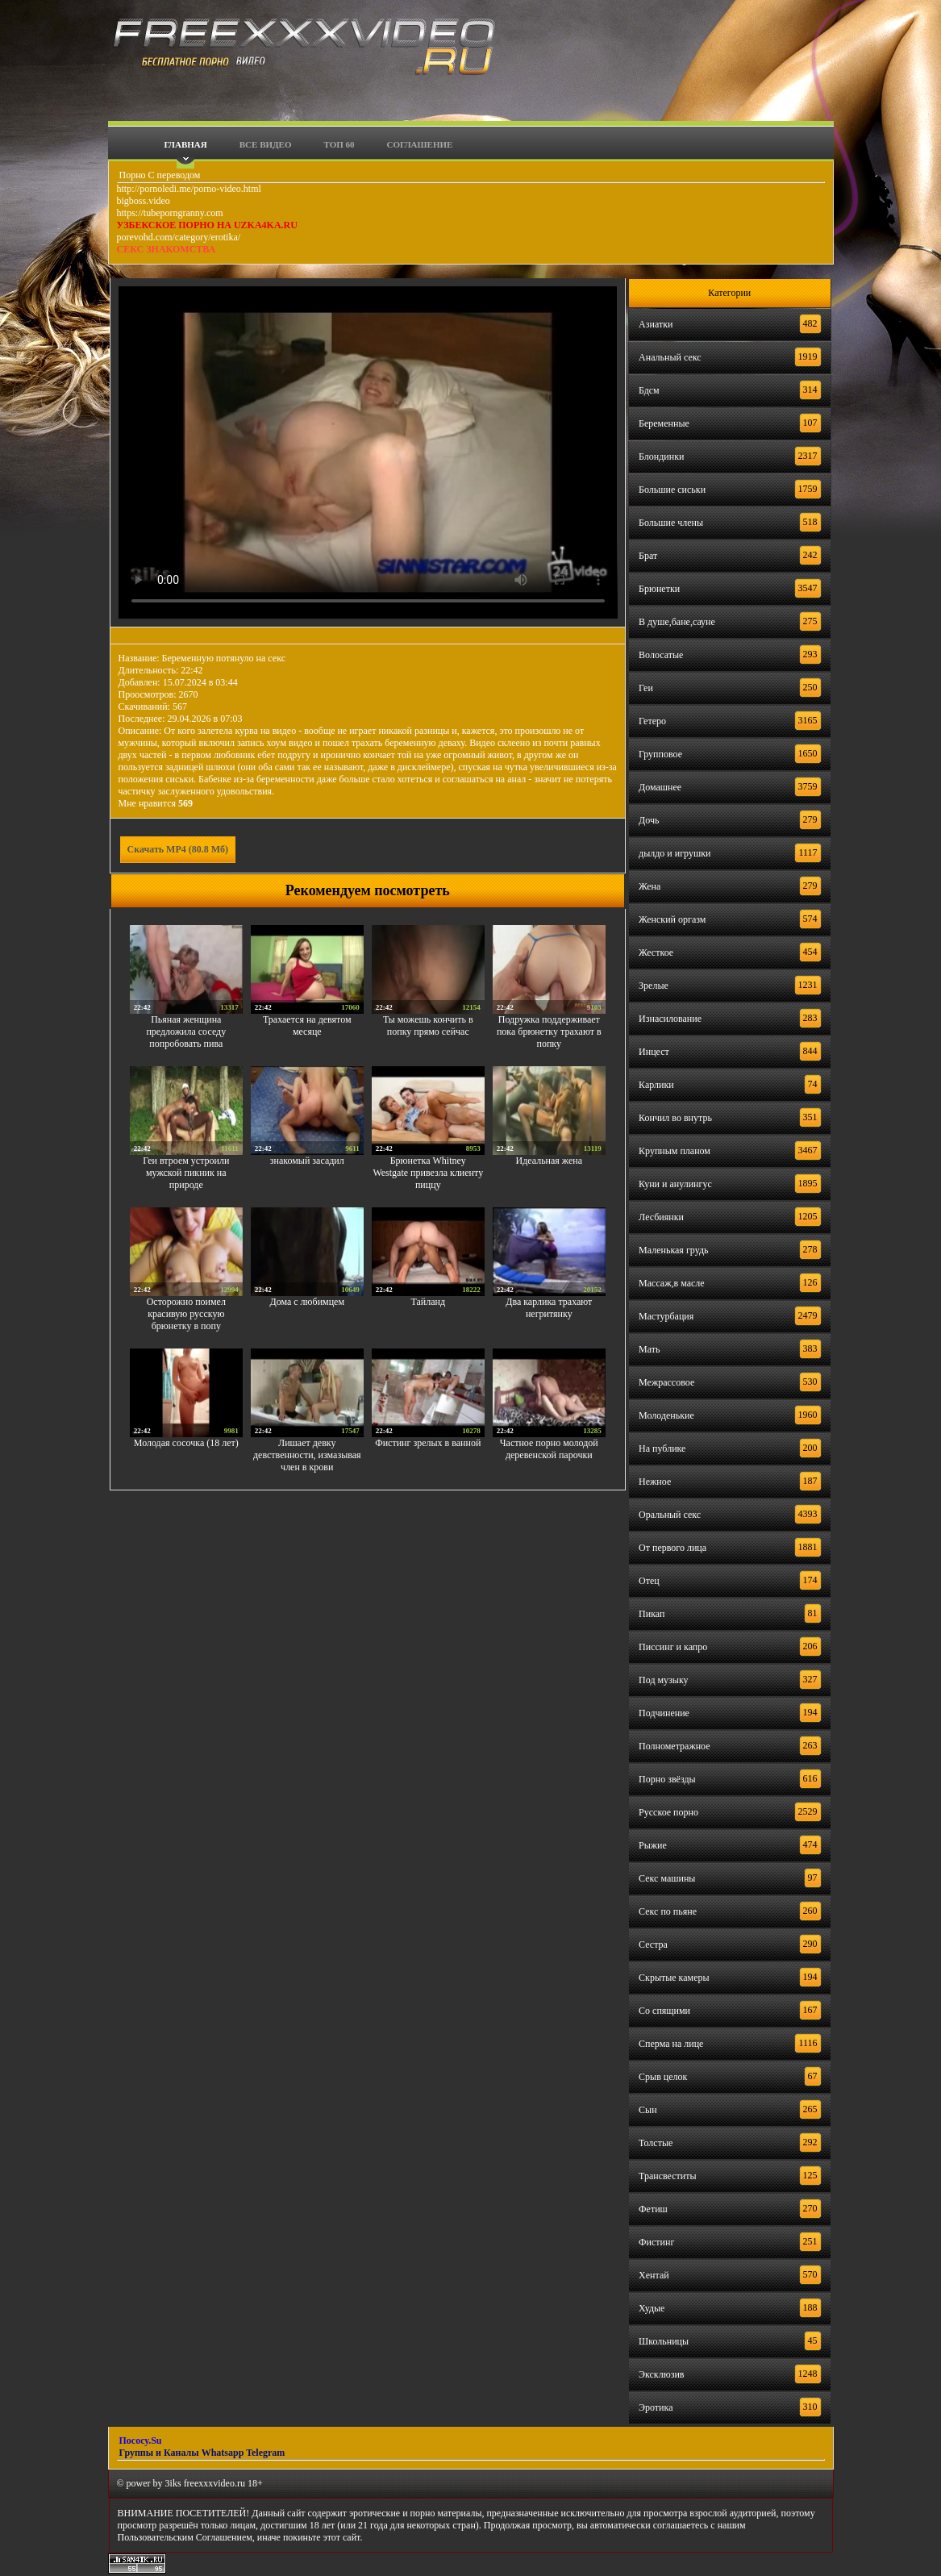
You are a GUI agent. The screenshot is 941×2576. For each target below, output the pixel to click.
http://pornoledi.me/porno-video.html (189, 188)
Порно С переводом (159, 175)
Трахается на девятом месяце (307, 1025)
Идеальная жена (548, 1160)
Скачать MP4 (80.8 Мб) (178, 849)
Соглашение (420, 144)
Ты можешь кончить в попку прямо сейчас (428, 1025)
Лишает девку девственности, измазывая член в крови (307, 1455)
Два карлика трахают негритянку (549, 1307)
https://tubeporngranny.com (170, 213)
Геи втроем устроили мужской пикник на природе (186, 1172)
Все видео (265, 144)
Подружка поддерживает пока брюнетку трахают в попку (549, 1031)
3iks (173, 2483)
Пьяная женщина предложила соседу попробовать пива (186, 1031)
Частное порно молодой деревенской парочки (549, 1449)
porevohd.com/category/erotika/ (179, 237)
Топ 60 (339, 144)
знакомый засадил (307, 1160)
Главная (185, 144)
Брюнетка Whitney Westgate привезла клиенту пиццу (428, 1172)
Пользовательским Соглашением (185, 2537)
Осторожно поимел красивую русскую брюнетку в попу (186, 1314)
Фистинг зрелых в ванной (428, 1442)
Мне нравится (156, 803)
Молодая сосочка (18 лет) (186, 1442)
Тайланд (427, 1301)
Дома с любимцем (307, 1301)
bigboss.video (143, 200)
